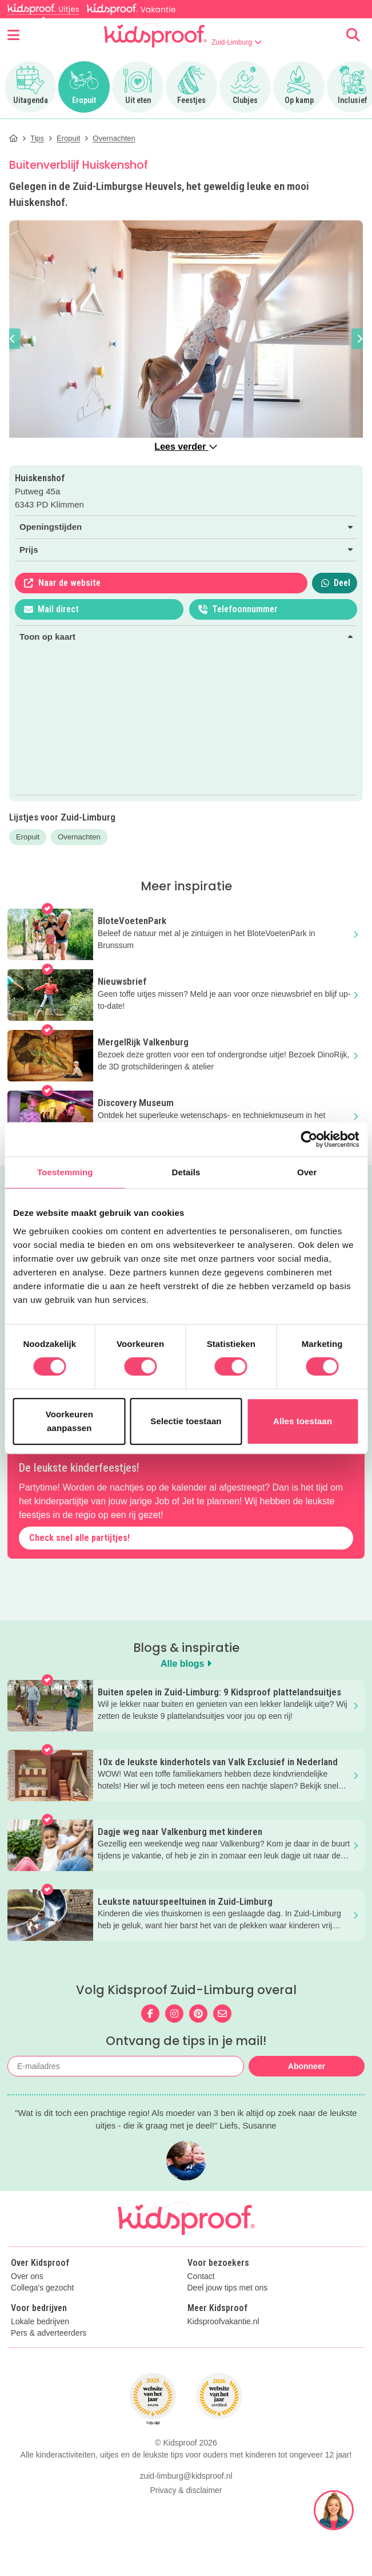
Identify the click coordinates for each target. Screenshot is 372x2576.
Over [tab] (307, 1172)
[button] (13, 338)
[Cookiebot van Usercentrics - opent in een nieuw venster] (309, 1139)
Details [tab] (186, 1172)
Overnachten (79, 837)
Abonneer (306, 2066)
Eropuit (27, 837)
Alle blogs (186, 1664)
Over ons (27, 2276)
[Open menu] (13, 35)
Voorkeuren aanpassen (69, 1421)
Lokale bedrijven (40, 2321)
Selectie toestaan (185, 1421)
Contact (201, 2276)
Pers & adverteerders (48, 2333)
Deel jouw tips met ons (227, 2288)
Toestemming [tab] (65, 1172)
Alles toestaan (302, 1421)
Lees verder (185, 446)
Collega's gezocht (42, 2288)
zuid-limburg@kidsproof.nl (185, 2475)
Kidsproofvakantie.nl (223, 2321)
